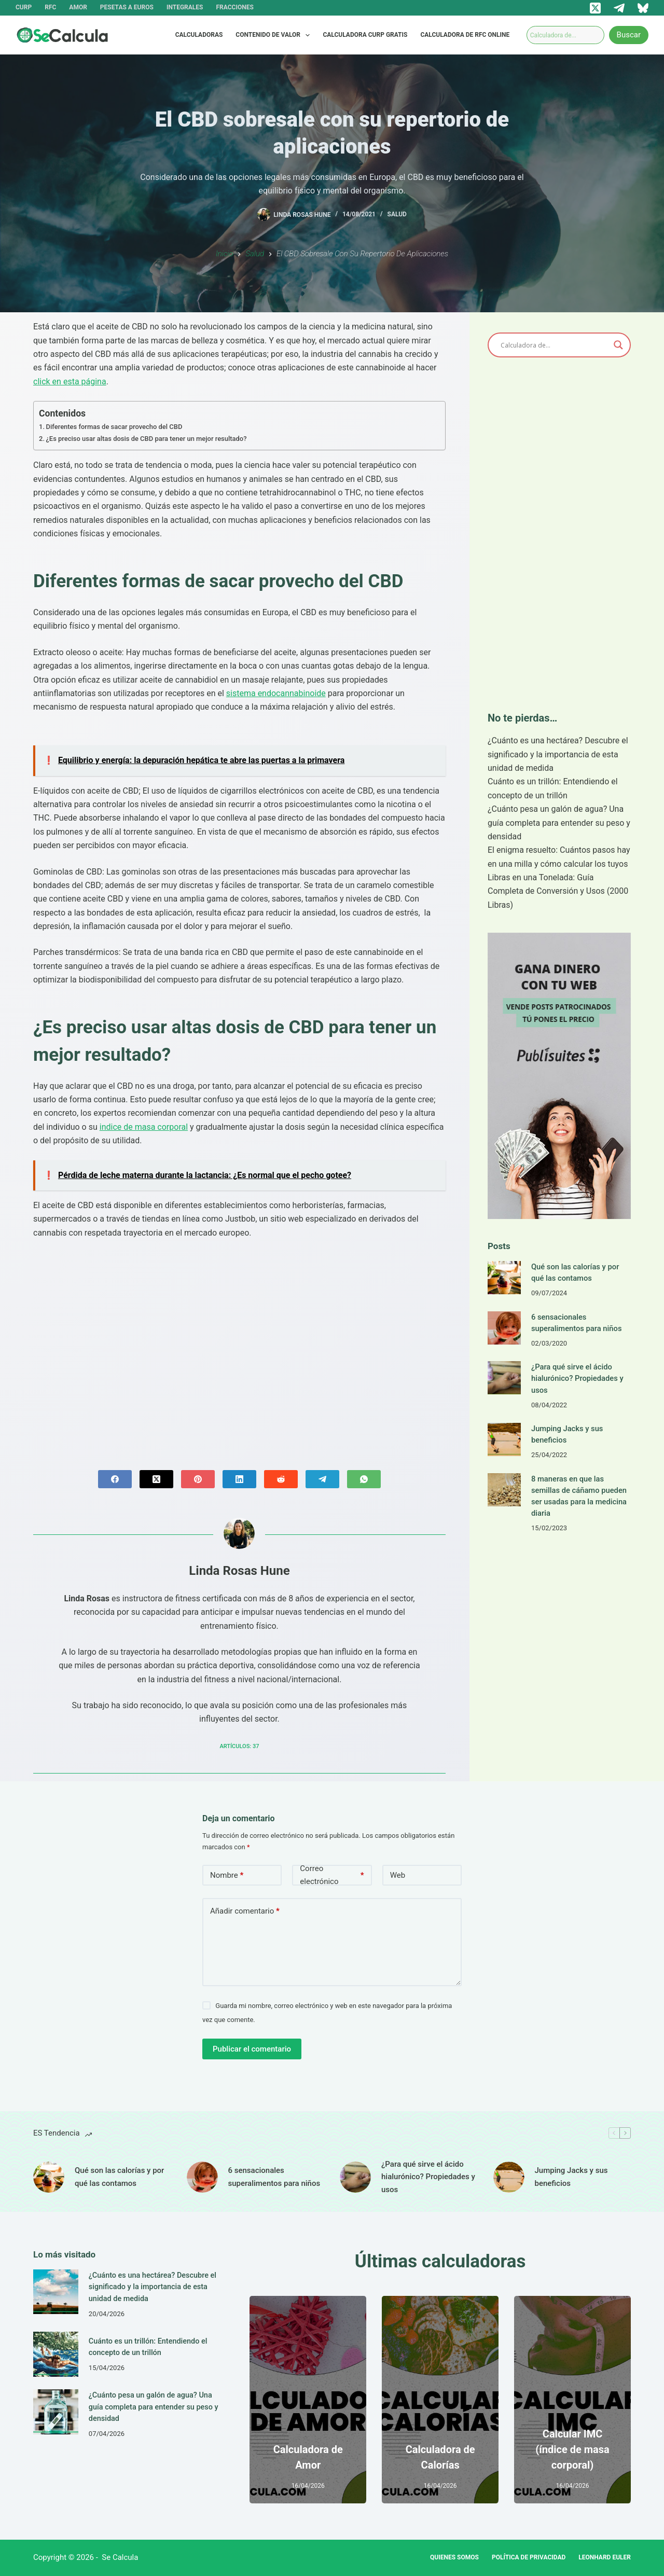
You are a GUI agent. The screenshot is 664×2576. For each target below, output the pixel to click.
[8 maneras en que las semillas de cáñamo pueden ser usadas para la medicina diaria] (504, 1489)
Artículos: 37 (239, 1746)
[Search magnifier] (618, 345)
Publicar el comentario (252, 2049)
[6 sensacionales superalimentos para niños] (504, 1328)
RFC (50, 7)
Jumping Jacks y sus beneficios (571, 2177)
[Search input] (554, 345)
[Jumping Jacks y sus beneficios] (504, 1439)
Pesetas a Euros (127, 7)
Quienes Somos (454, 2557)
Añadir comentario (245, 1911)
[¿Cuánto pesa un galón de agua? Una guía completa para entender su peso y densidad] (55, 2410)
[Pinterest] (198, 1479)
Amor (78, 7)
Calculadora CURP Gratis (365, 34)
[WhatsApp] (364, 1479)
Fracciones (234, 7)
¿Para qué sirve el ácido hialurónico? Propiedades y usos (577, 1378)
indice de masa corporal (144, 1127)
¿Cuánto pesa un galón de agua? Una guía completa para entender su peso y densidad (559, 822)
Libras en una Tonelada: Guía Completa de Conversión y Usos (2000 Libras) (558, 891)
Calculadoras (199, 34)
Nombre (226, 1875)
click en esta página (69, 381)
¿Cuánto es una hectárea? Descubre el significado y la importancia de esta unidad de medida (558, 754)
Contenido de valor (275, 35)
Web (397, 1875)
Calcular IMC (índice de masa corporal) (572, 2449)
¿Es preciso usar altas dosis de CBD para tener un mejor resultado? (146, 438)
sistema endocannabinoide (276, 693)
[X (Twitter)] (595, 8)
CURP (24, 7)
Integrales (185, 7)
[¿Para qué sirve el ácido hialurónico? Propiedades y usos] (504, 1377)
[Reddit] (281, 1479)
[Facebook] (115, 1479)
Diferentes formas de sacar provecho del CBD (114, 427)
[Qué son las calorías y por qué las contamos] (504, 1277)
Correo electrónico (332, 1875)
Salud (397, 214)
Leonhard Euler (604, 2557)
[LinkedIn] (239, 1479)
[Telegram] (619, 8)
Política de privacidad (528, 2557)
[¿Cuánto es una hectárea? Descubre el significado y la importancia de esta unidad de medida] (55, 2292)
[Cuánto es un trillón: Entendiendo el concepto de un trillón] (55, 2353)
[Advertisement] (239, 1345)
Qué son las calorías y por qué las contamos (119, 2177)
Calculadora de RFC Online (464, 34)
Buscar (629, 34)
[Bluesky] (643, 8)
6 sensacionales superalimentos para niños (274, 2177)
